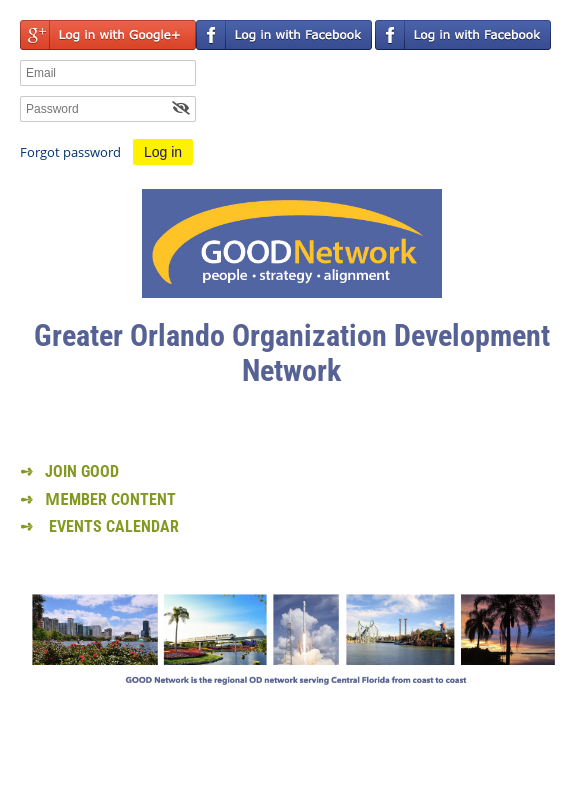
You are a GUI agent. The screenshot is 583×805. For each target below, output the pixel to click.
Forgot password (70, 152)
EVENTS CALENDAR (114, 526)
